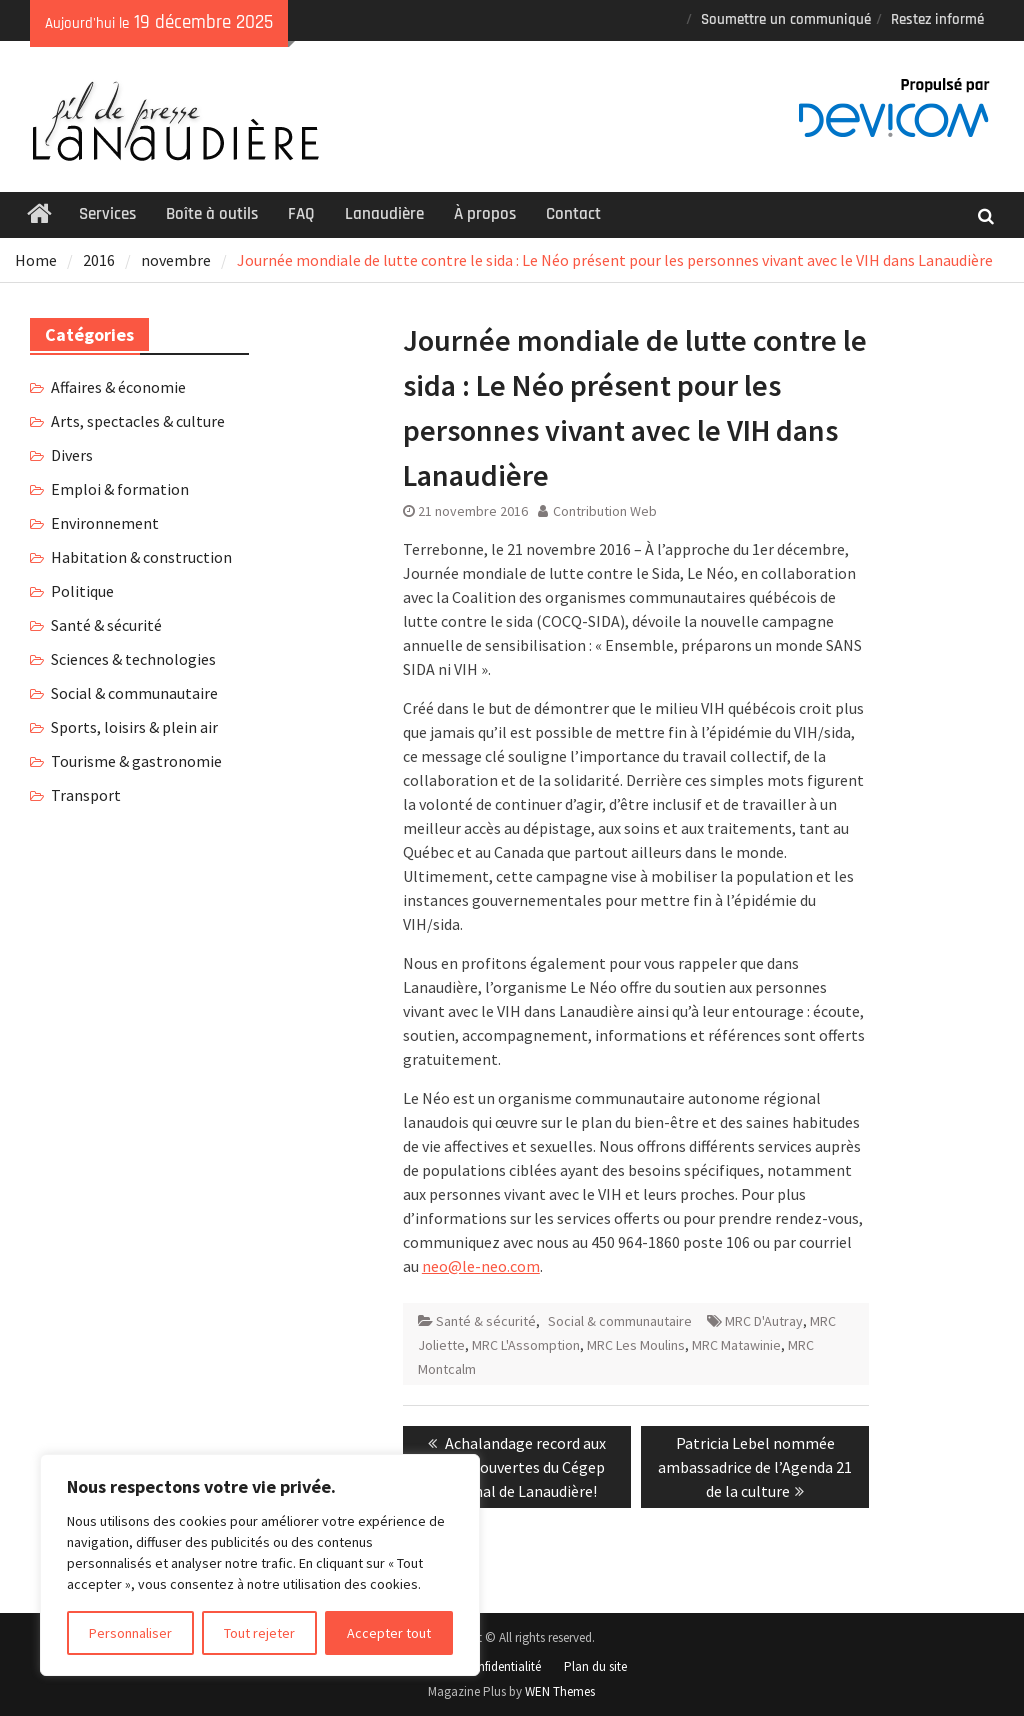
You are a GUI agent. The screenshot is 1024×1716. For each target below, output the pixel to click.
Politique (82, 591)
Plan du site (595, 1666)
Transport (86, 795)
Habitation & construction (141, 557)
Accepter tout (389, 1633)
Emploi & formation (120, 489)
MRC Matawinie (736, 1345)
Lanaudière (384, 214)
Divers (72, 455)
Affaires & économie (118, 387)
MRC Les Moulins (636, 1345)
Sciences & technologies (133, 659)
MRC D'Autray (764, 1321)
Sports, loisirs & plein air (134, 727)
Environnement (105, 523)
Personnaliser (130, 1633)
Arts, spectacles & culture (138, 421)
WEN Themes (560, 1691)
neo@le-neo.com (481, 1266)
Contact (573, 214)
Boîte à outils (212, 214)
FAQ (301, 214)
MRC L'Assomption (526, 1345)
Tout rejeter (259, 1633)
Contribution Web (605, 511)
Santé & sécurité (486, 1321)
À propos (485, 214)
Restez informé (937, 19)
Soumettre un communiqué (786, 19)
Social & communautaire (620, 1321)
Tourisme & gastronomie (136, 761)
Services (107, 214)
